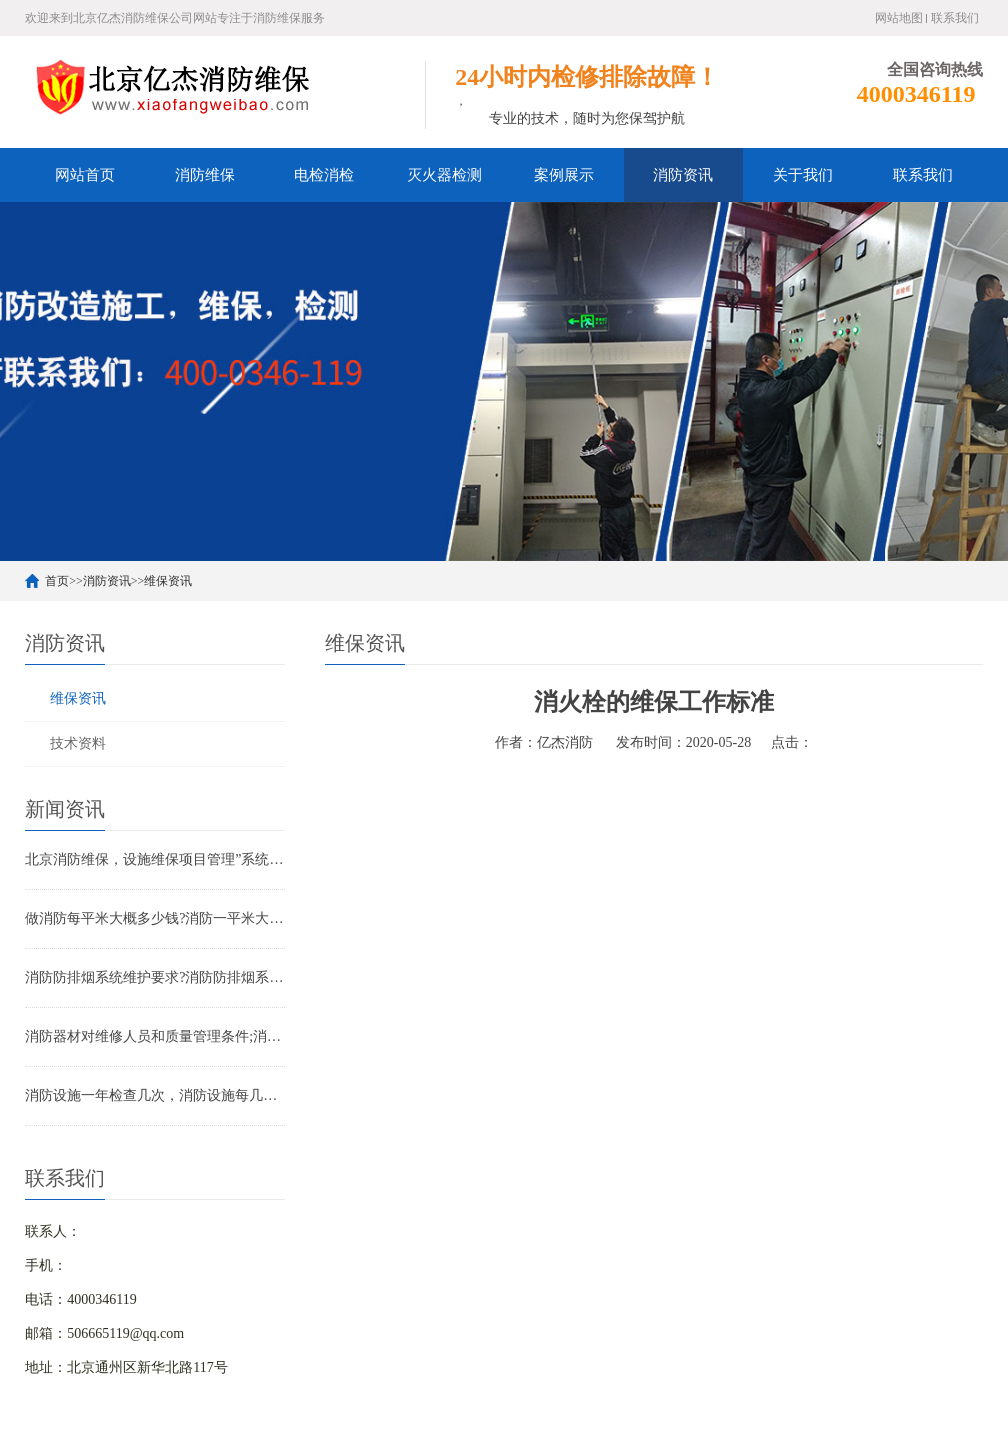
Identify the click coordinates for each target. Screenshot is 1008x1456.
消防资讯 (683, 175)
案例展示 (564, 175)
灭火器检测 (444, 175)
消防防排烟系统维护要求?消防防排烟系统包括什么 (155, 977)
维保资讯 (168, 581)
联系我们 (955, 18)
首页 (57, 581)
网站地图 (899, 18)
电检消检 (324, 175)
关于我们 (803, 175)
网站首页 (85, 175)
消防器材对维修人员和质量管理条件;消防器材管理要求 (155, 1036)
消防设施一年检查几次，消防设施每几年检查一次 (155, 1095)
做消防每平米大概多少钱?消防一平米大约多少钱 (155, 918)
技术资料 (78, 743)
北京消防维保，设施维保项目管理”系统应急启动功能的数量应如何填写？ (155, 859)
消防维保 (205, 175)
